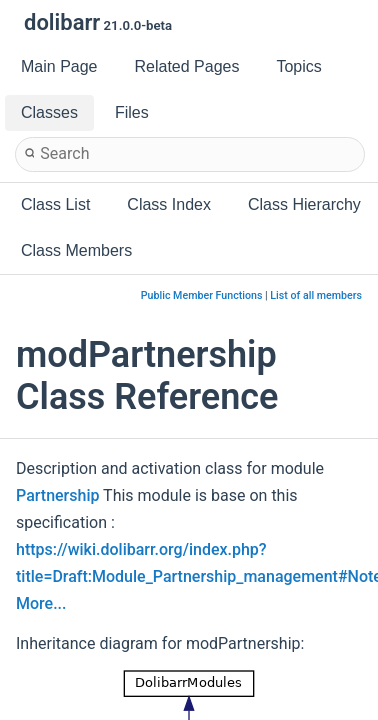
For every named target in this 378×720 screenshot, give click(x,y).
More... (41, 603)
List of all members (316, 295)
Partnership (57, 495)
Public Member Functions (202, 295)
